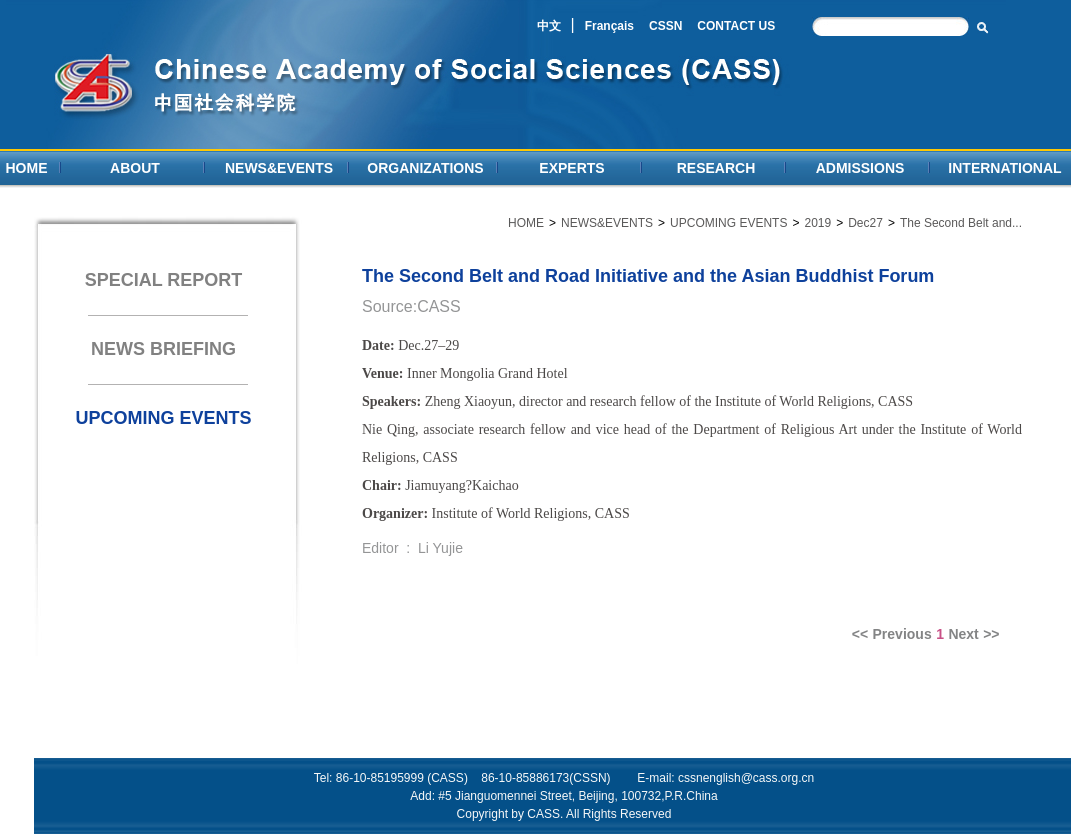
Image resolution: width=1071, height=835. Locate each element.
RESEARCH (716, 168)
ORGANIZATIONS (425, 168)
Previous (902, 634)
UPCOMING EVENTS (163, 418)
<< (860, 634)
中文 (549, 26)
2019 (817, 223)
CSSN (665, 26)
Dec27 (865, 223)
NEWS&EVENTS (279, 168)
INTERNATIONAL (1004, 168)
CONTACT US (736, 26)
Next (963, 634)
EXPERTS (571, 168)
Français (609, 26)
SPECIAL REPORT (164, 280)
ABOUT (135, 168)
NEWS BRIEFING (163, 349)
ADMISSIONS (860, 168)
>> (991, 634)
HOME (27, 168)
